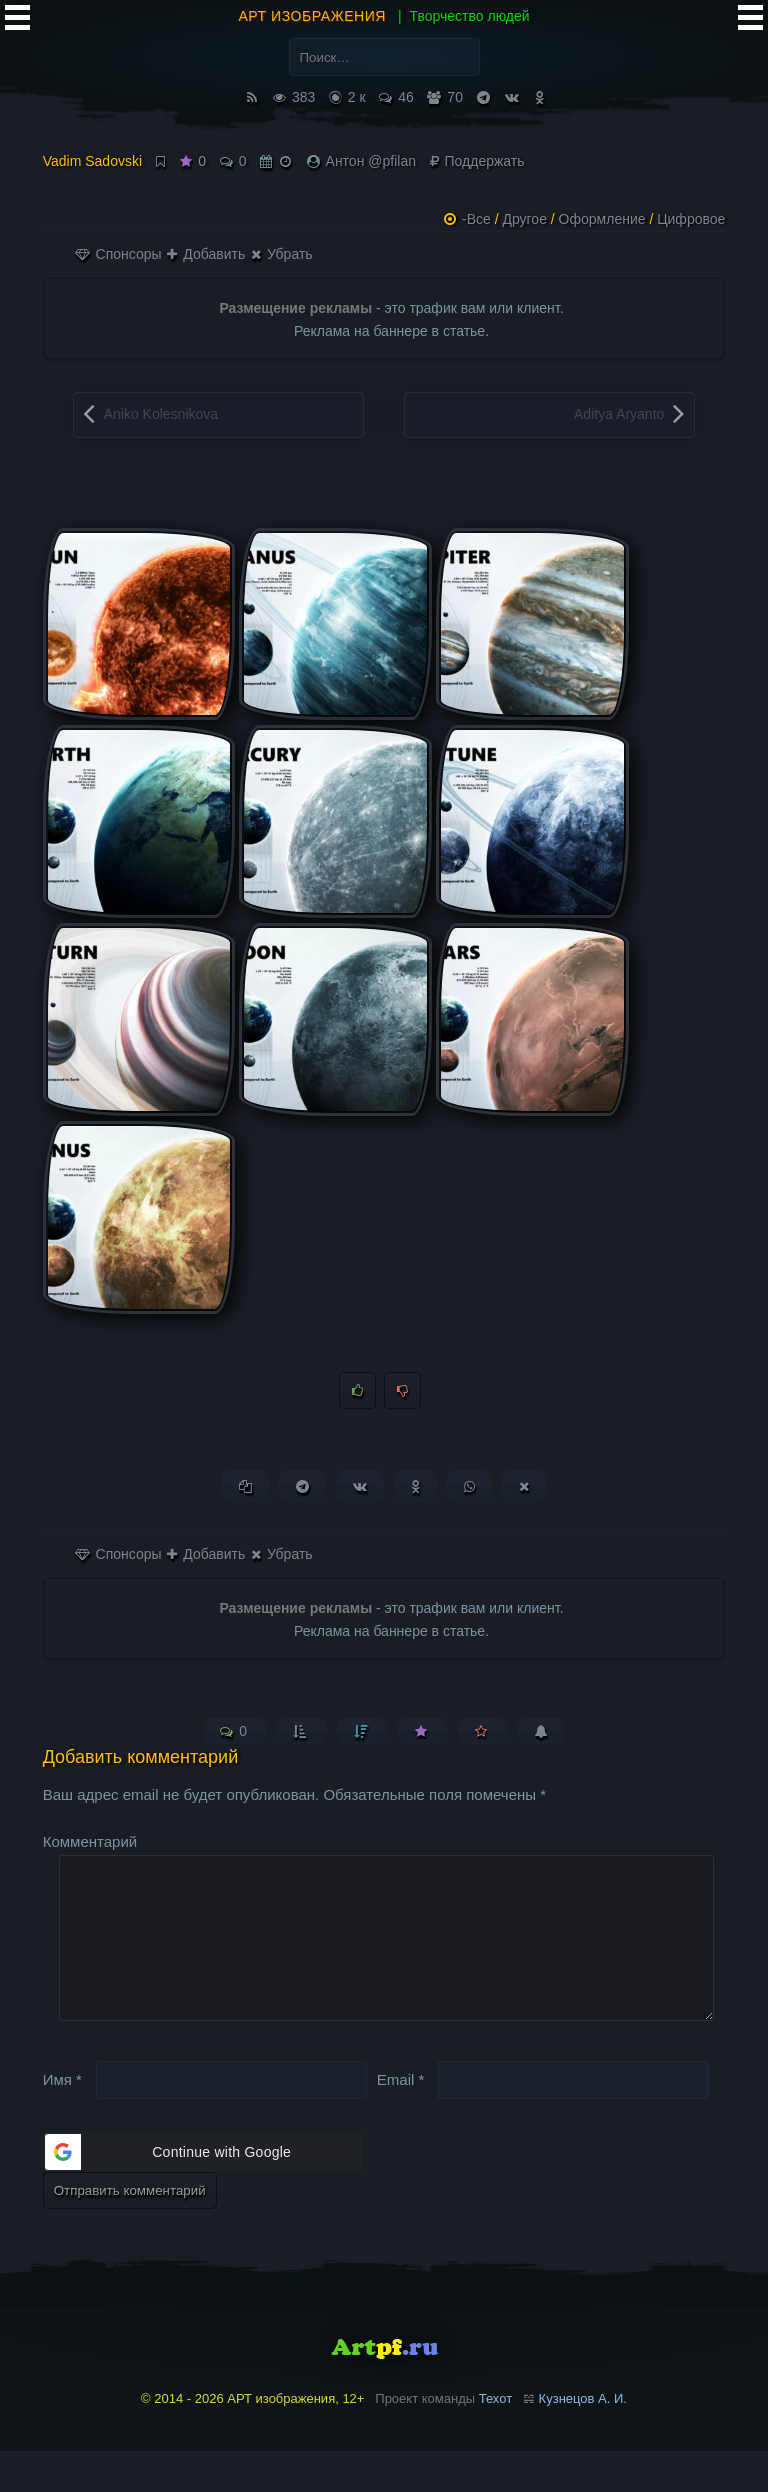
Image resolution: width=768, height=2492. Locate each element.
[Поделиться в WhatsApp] (469, 1495)
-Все (476, 219)
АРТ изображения (312, 16)
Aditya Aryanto (619, 414)
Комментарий (90, 1850)
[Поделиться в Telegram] (302, 1495)
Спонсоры (118, 254)
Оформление (602, 219)
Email (401, 2120)
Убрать (281, 254)
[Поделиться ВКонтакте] (360, 1495)
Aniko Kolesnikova (161, 414)
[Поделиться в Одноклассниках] (415, 1495)
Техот (495, 2439)
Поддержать (477, 161)
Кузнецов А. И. (583, 2439)
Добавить (206, 254)
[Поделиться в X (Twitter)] (524, 1495)
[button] (203, 2193)
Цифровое (691, 219)
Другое (524, 219)
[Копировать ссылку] (245, 1495)
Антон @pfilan (371, 161)
